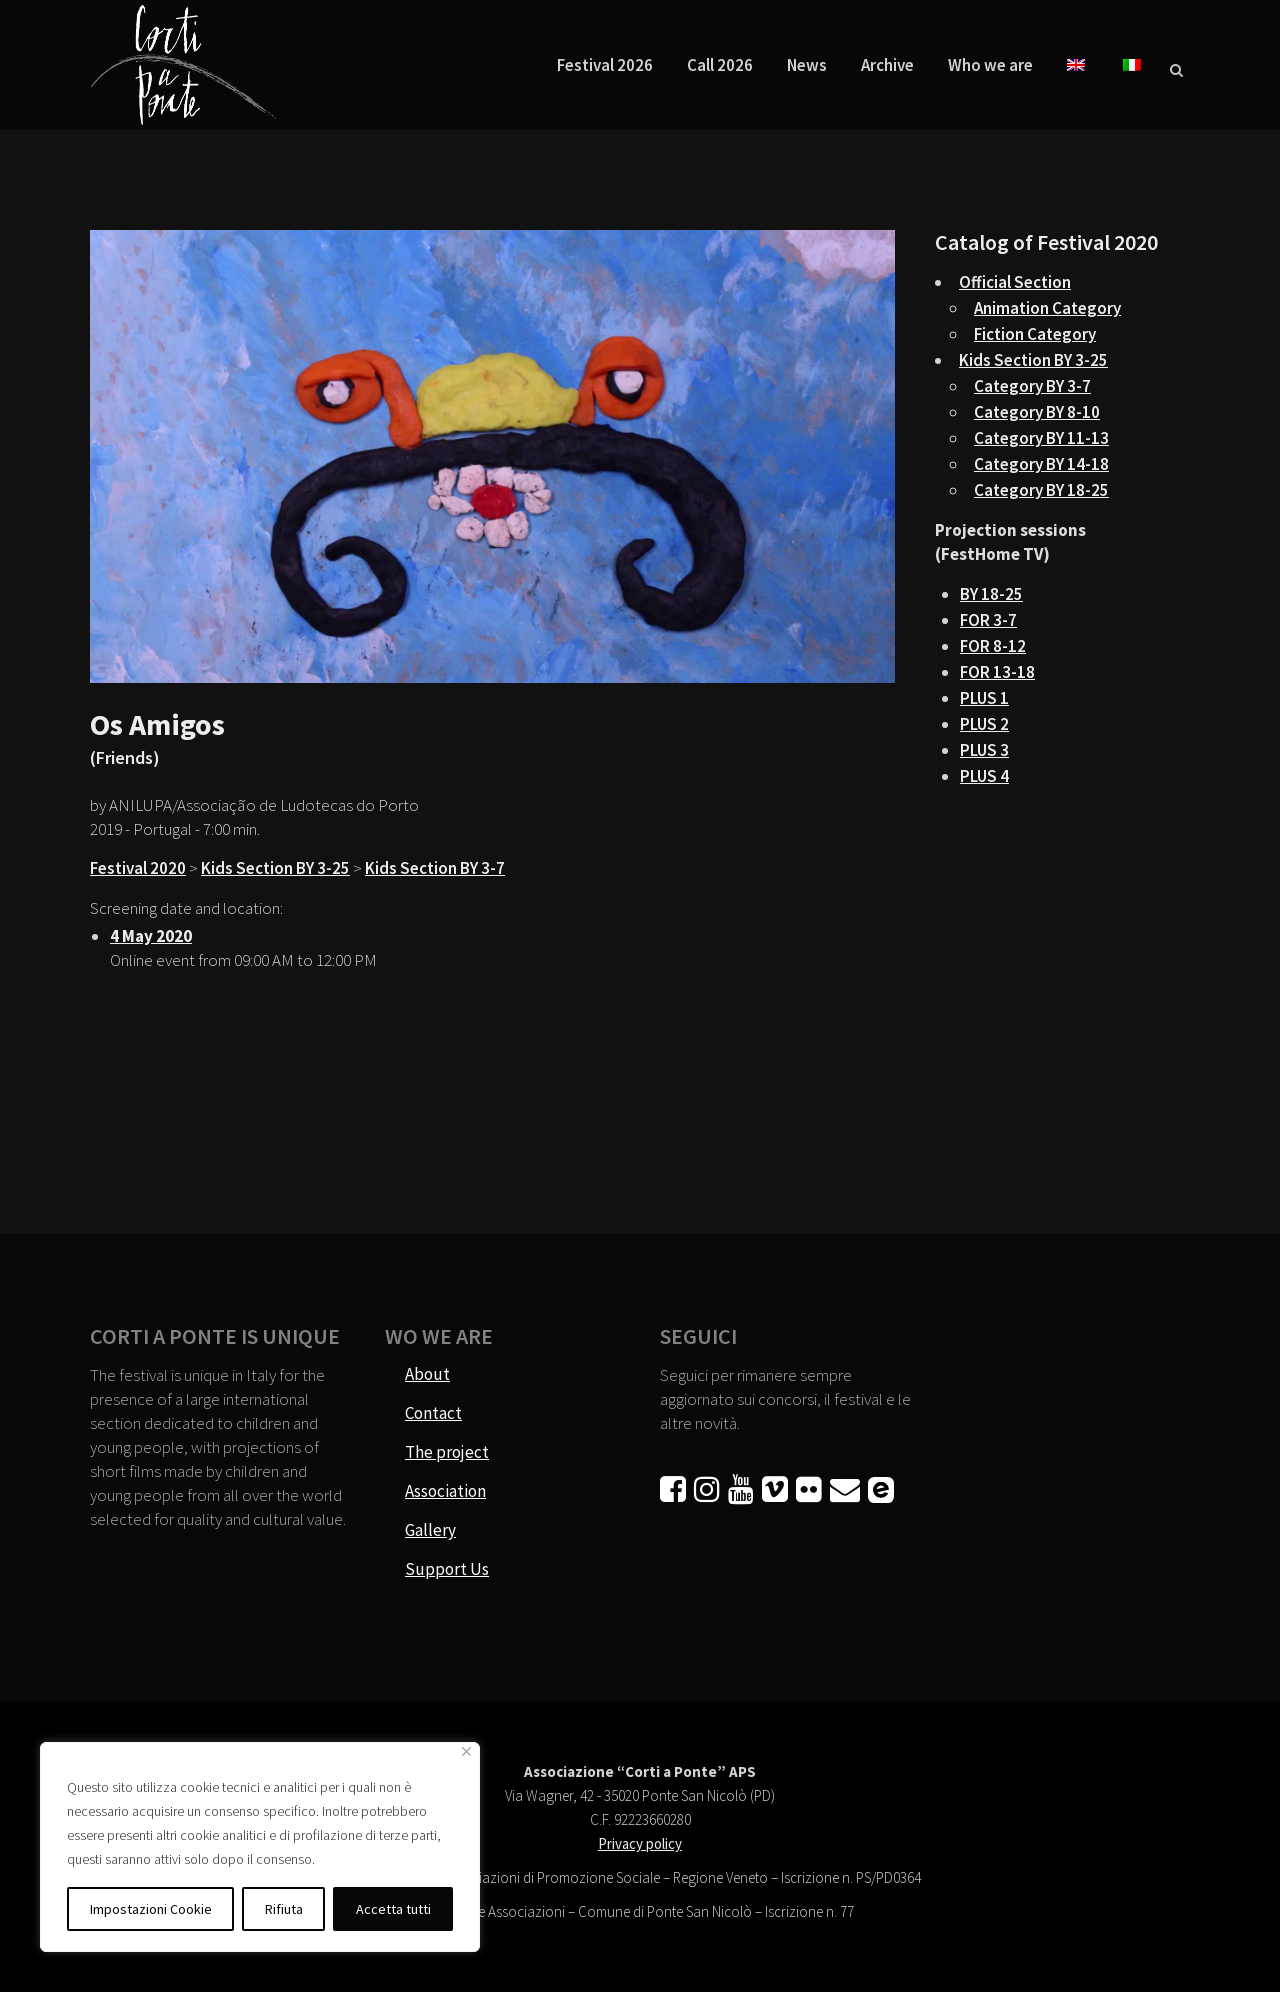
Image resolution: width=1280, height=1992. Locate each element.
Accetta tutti (393, 1909)
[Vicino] (466, 1751)
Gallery (430, 1530)
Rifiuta (284, 1909)
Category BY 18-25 (1041, 490)
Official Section (1015, 282)
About (427, 1374)
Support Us (447, 1569)
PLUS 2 (984, 724)
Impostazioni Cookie (151, 1909)
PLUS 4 (984, 776)
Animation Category (1047, 308)
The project (447, 1452)
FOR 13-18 (997, 672)
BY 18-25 (991, 594)
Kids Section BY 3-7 (435, 868)
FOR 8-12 (993, 646)
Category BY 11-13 (1041, 438)
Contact (433, 1413)
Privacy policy (640, 1843)
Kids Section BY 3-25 (275, 868)
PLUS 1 (984, 698)
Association (445, 1491)
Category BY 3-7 (1032, 386)
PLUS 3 (984, 750)
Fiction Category (1035, 334)
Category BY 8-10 (1037, 412)
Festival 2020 (138, 868)
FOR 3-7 (988, 620)
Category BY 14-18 (1041, 464)
